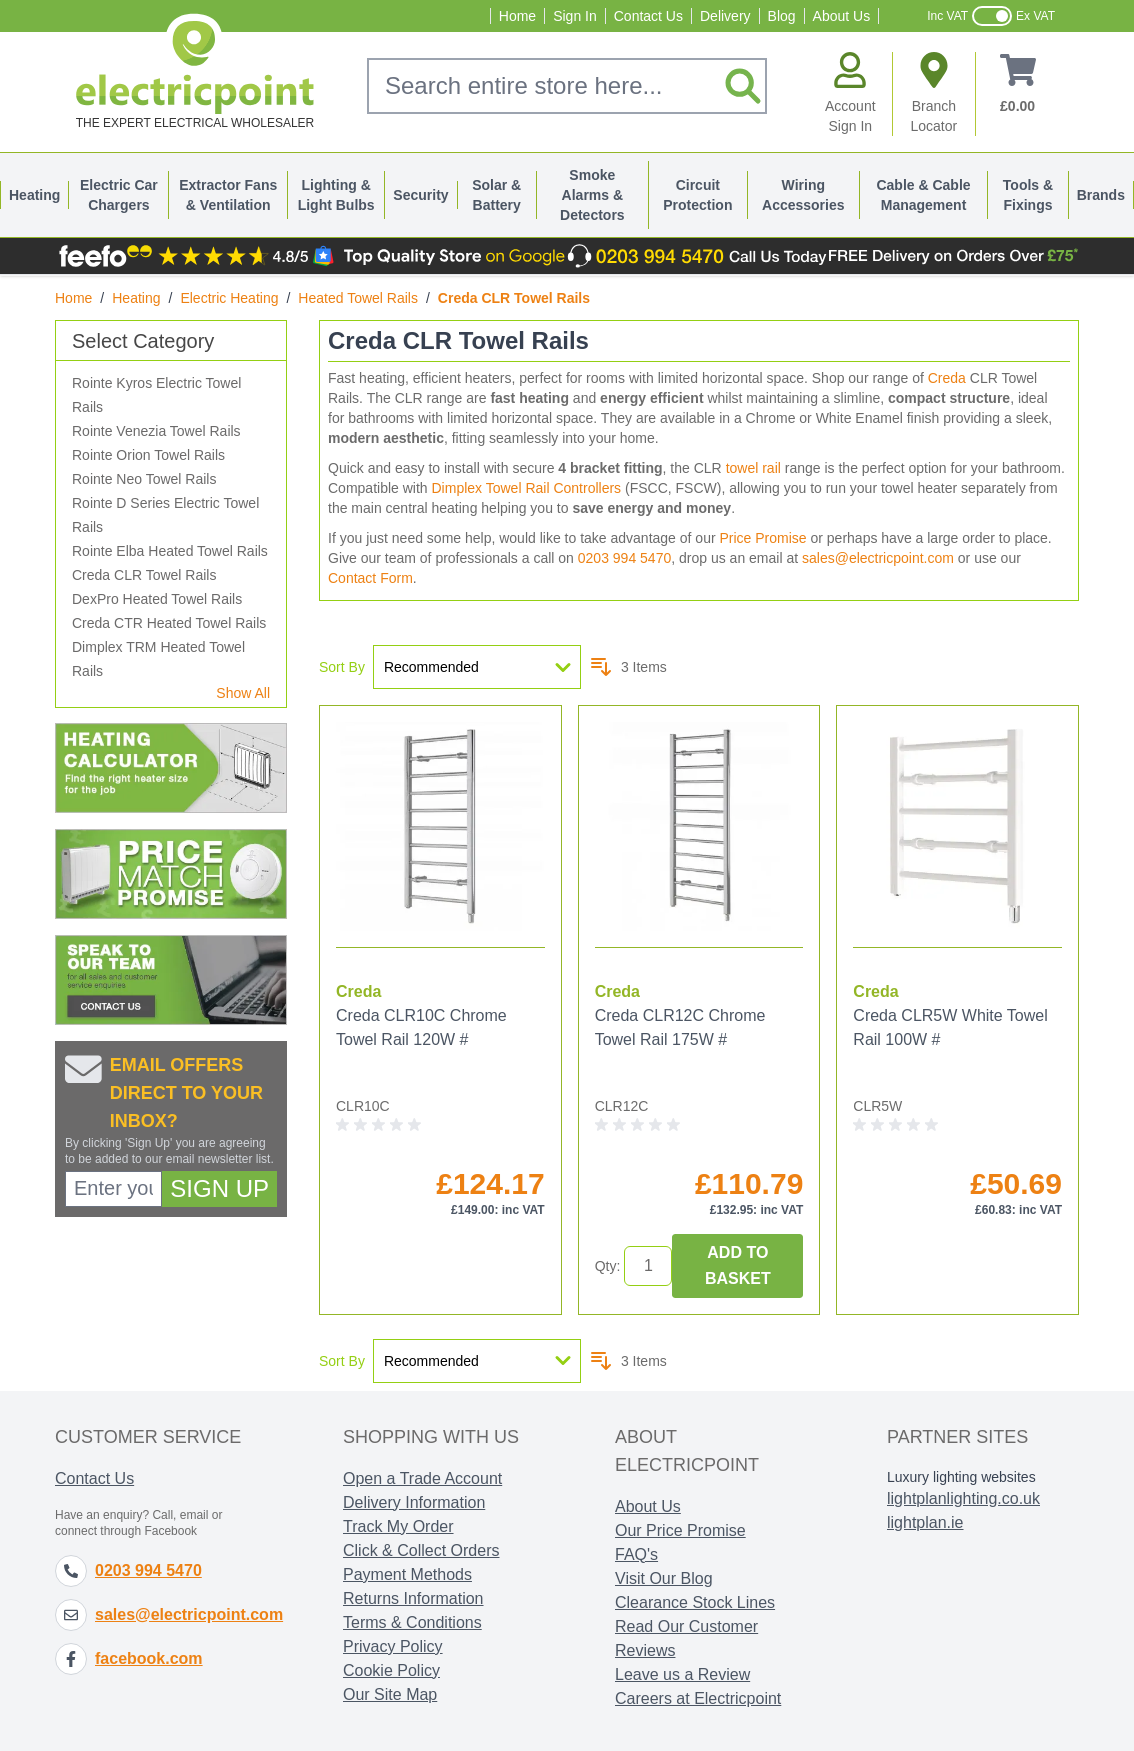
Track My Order (398, 1526)
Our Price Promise (680, 1530)
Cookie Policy (391, 1670)
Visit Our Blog (664, 1578)
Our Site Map (390, 1694)
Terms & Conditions (412, 1622)
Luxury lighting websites (961, 1477)
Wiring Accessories (803, 195)
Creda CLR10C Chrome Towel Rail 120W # (421, 1027)
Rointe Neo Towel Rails (144, 479)
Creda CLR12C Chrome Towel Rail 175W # (680, 1027)
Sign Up (219, 1188)
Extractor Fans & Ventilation (228, 195)
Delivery (725, 16)
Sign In (575, 16)
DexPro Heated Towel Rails (157, 599)
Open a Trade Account (422, 1478)
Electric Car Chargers (119, 195)
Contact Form (370, 578)
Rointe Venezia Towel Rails (156, 431)
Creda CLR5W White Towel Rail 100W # (950, 1027)
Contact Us (648, 16)
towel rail (753, 468)
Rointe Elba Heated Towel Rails (170, 551)
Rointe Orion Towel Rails (148, 455)
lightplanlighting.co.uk (963, 1498)
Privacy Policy (393, 1646)
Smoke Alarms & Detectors (592, 195)
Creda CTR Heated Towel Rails (169, 623)
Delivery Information (414, 1502)
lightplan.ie (925, 1522)
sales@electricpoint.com (878, 558)
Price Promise (762, 538)
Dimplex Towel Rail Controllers (527, 488)
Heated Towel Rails (358, 298)
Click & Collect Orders (421, 1550)
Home (517, 16)
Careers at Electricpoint (698, 1698)
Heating (34, 195)
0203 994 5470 (624, 558)
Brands (1101, 195)
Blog (782, 16)
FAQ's (636, 1554)
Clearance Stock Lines (695, 1602)
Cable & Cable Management (923, 195)
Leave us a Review (682, 1674)
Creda (947, 378)
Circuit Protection (697, 195)
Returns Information (413, 1598)
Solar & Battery (496, 195)
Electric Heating (229, 298)
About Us (842, 16)
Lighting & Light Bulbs (336, 195)
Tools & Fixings (1028, 195)
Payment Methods (407, 1574)
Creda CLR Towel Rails (144, 575)
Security (420, 195)
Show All (243, 693)
